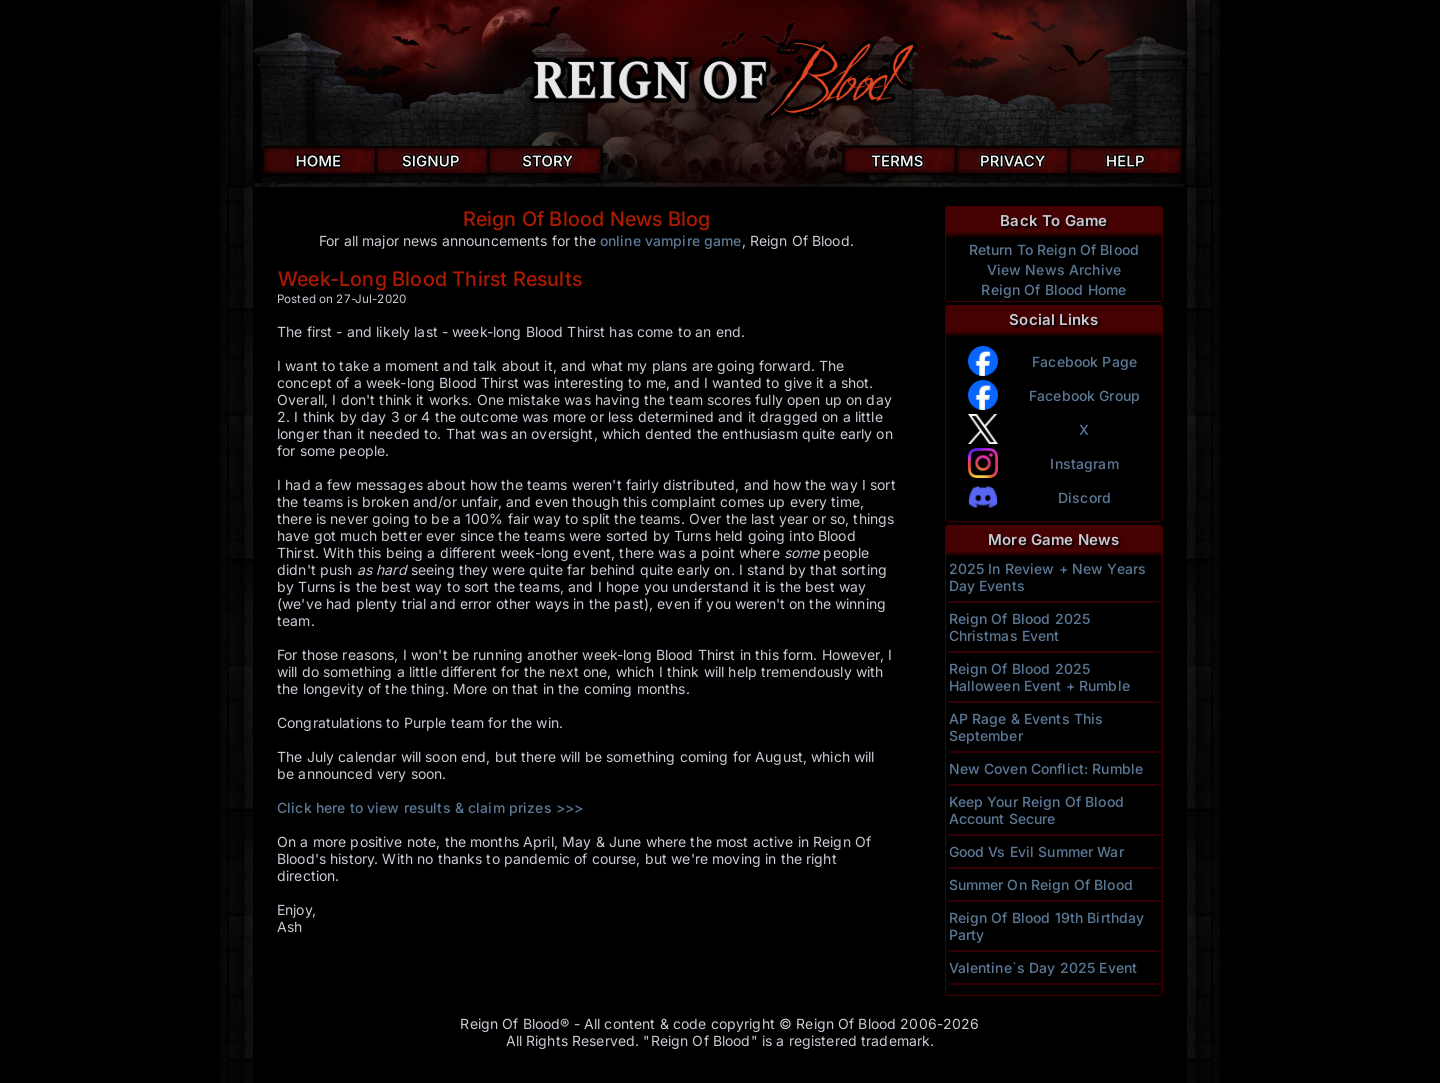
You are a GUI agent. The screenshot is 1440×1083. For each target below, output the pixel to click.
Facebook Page (1084, 361)
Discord (1084, 497)
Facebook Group (1084, 395)
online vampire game (671, 240)
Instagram (1084, 463)
